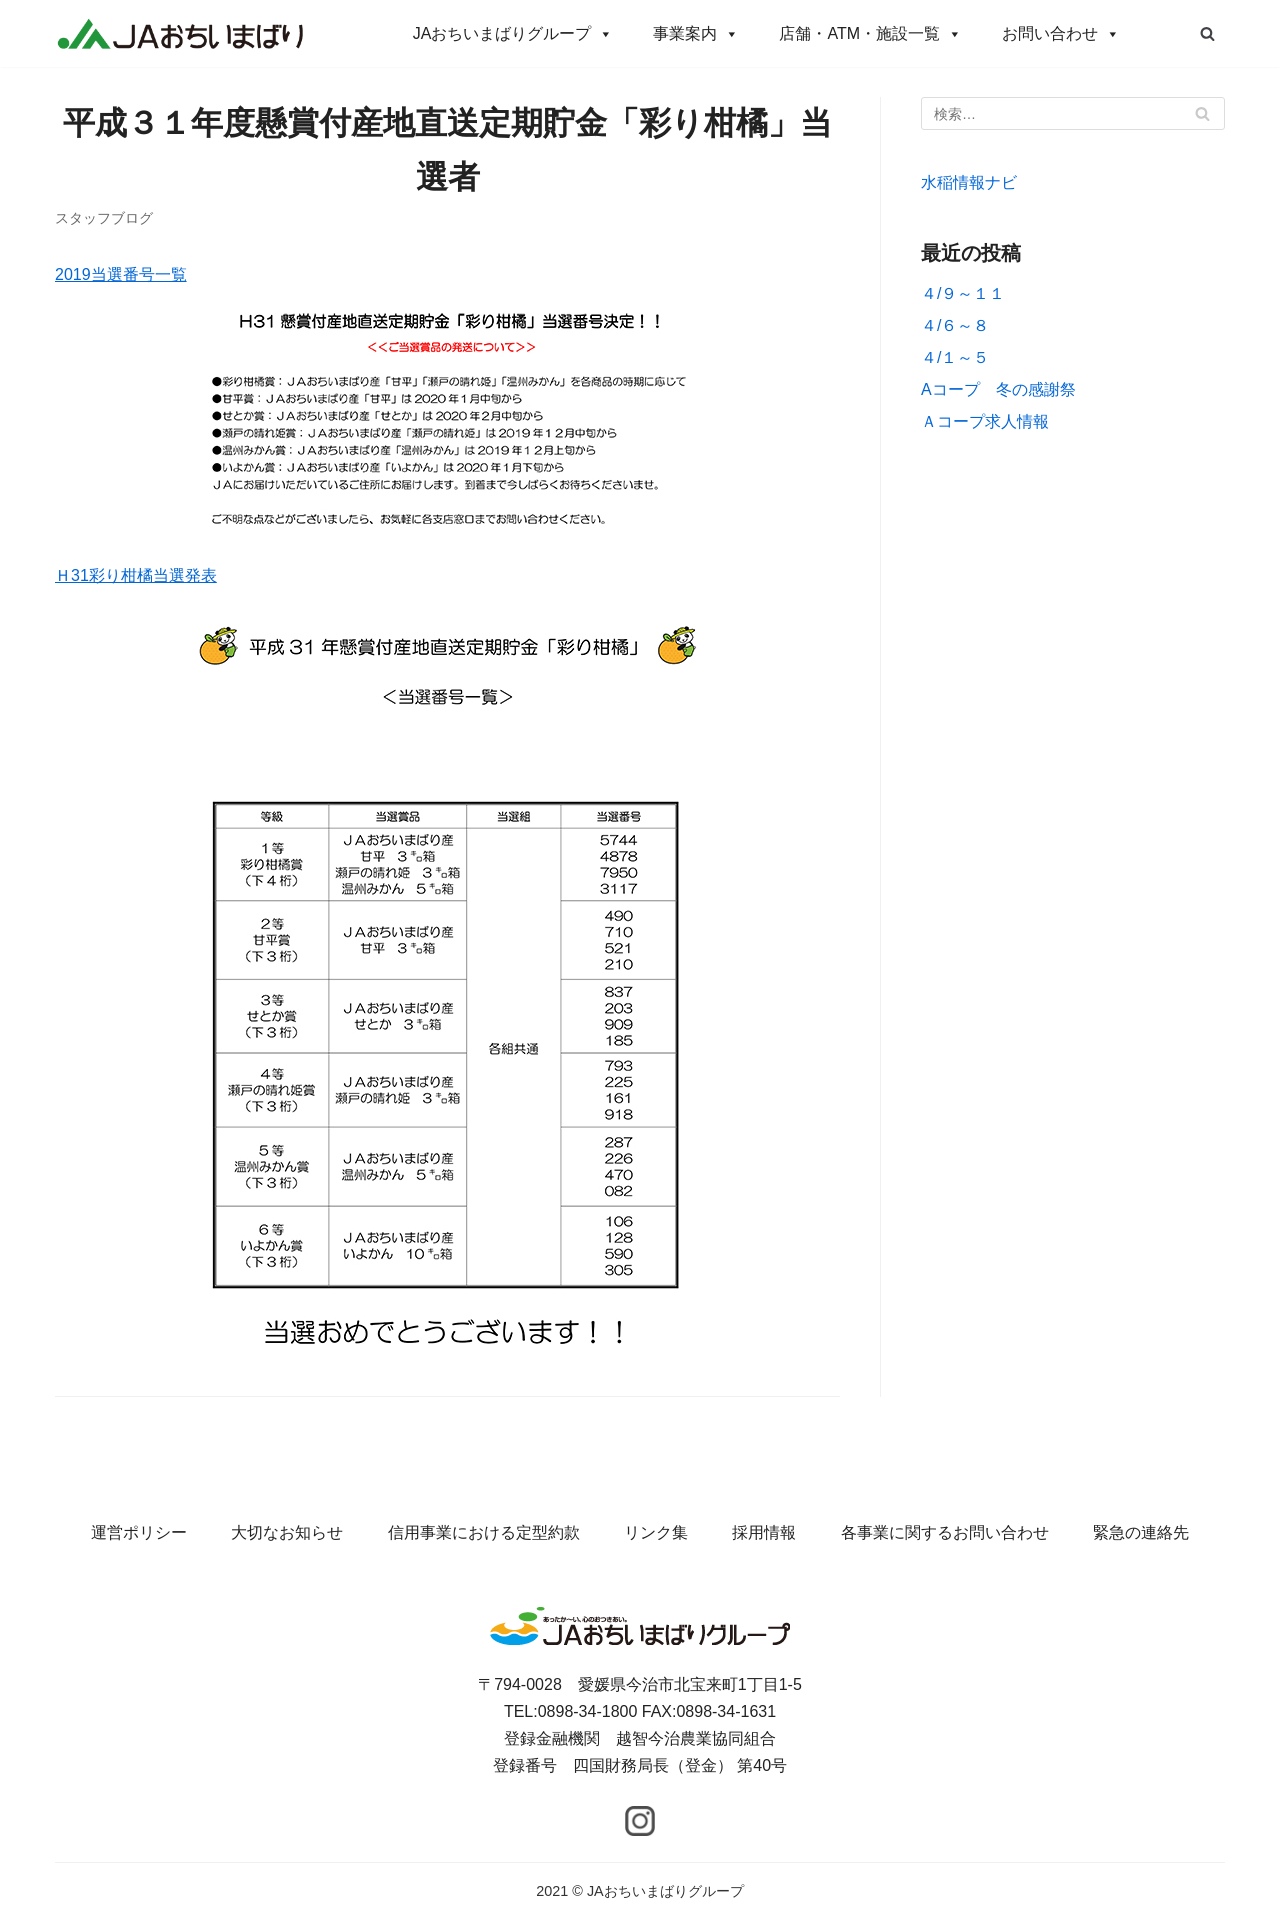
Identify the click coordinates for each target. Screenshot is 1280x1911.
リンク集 (656, 1532)
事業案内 (696, 33)
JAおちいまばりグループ (513, 33)
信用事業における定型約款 (484, 1532)
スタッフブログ (104, 218)
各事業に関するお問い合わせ (945, 1532)
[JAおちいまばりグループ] (180, 33)
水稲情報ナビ (969, 182)
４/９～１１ (963, 293)
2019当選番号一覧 (121, 274)
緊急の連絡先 (1141, 1532)
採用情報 (764, 1532)
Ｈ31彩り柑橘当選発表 (136, 575)
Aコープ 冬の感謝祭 (998, 389)
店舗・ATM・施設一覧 (870, 33)
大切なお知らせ (287, 1532)
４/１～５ (955, 357)
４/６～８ (955, 325)
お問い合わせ (1061, 33)
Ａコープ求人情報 (985, 421)
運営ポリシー (139, 1532)
